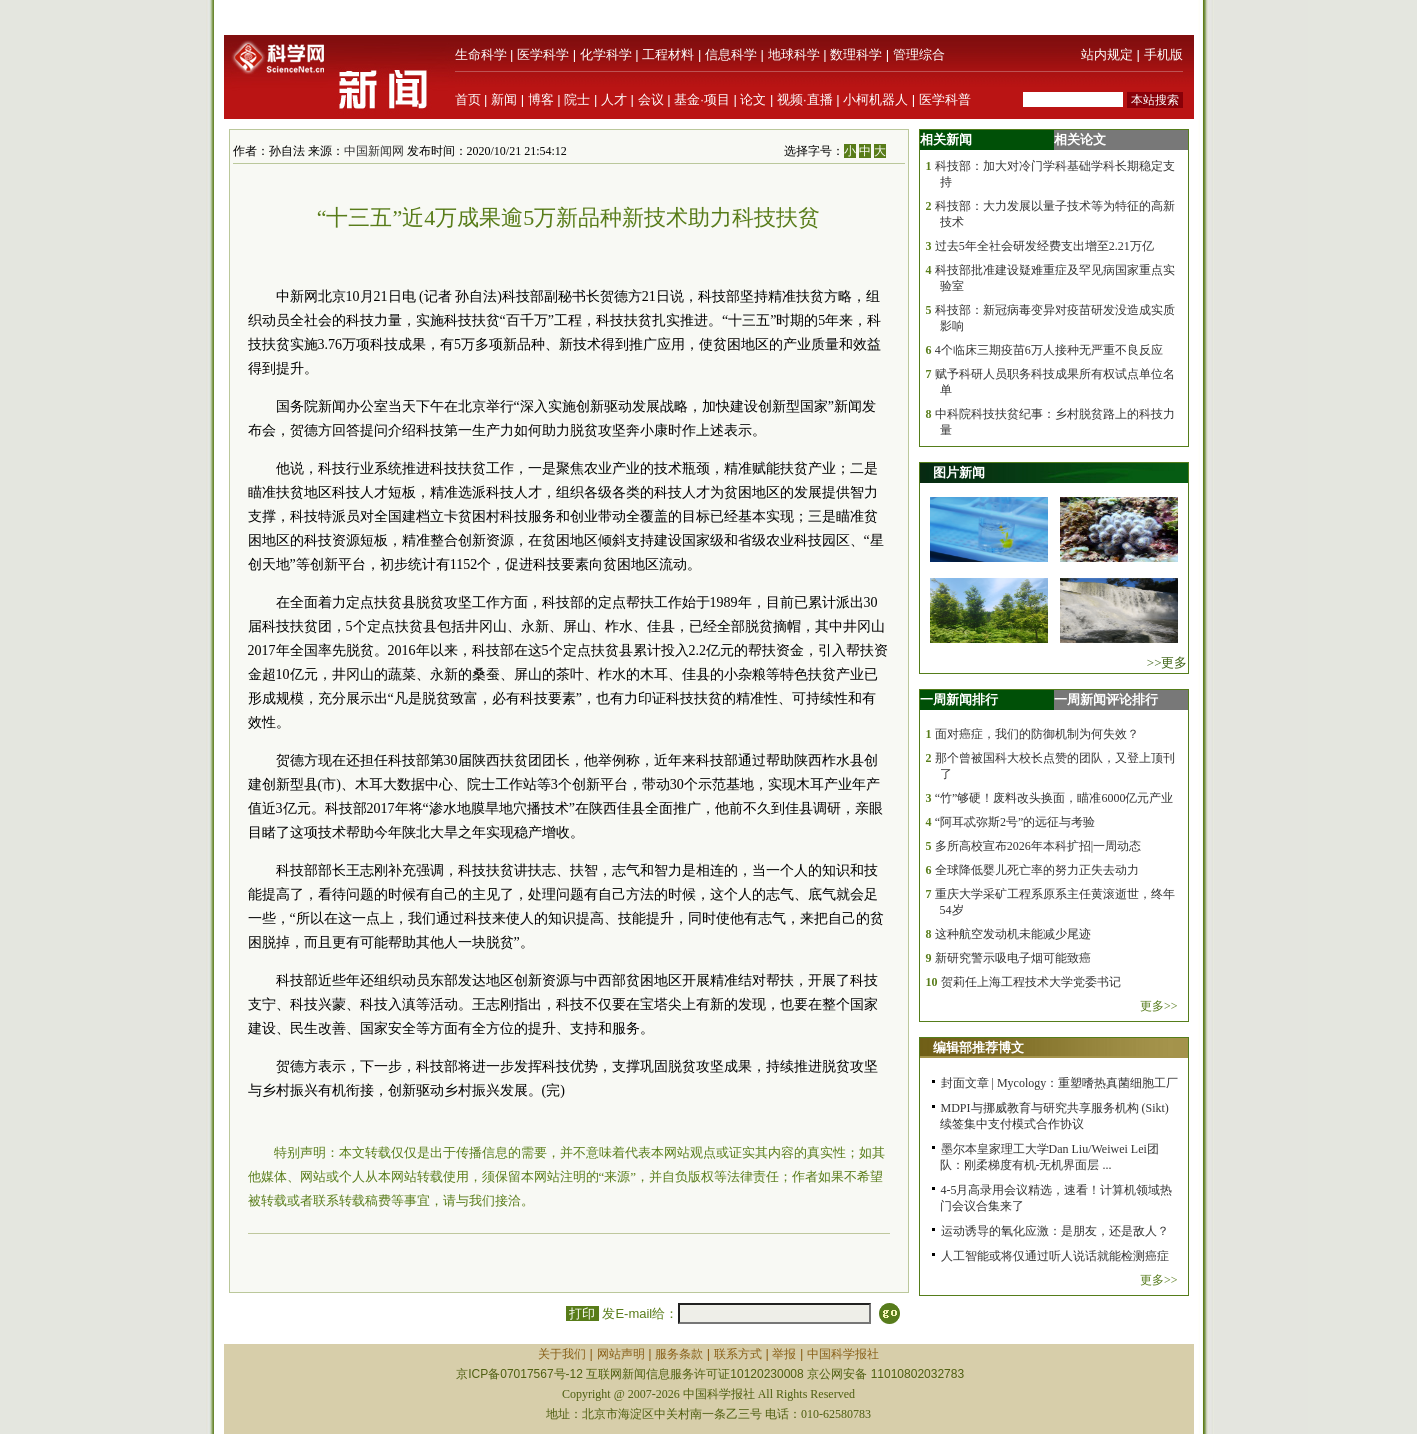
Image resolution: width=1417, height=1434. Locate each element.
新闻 (504, 99)
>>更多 (1167, 662)
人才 (614, 99)
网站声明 (621, 1354)
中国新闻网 (374, 151)
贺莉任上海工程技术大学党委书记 (1031, 982)
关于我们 (562, 1354)
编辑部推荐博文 (978, 1047)
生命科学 (481, 54)
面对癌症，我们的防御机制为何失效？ (1037, 734)
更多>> (1159, 1006)
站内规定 (1107, 54)
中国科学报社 (843, 1354)
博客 (541, 99)
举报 (784, 1354)
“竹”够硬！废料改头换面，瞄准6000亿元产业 (1054, 798)
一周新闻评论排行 (1106, 699)
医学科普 (945, 99)
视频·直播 (805, 99)
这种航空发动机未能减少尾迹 (1013, 934)
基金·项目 (702, 99)
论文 (753, 99)
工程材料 (668, 54)
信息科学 (731, 54)
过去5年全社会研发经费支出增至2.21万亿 (1044, 246)
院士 (577, 99)
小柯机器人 (875, 99)
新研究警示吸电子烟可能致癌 (1013, 958)
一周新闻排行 (959, 699)
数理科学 (856, 54)
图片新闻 (959, 472)
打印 (582, 1313)
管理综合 (919, 54)
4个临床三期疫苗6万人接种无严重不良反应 (1049, 350)
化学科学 (606, 54)
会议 (651, 99)
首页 (468, 99)
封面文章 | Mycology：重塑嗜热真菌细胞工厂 (1060, 1083)
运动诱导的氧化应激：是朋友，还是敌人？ (1055, 1231)
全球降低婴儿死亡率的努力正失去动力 (1037, 870)
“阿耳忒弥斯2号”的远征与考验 (1015, 822)
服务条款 (679, 1354)
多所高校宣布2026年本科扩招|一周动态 (1038, 846)
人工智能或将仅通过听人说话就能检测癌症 (1055, 1256)
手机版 (1163, 54)
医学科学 (543, 54)
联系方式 (738, 1354)
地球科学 (794, 54)
